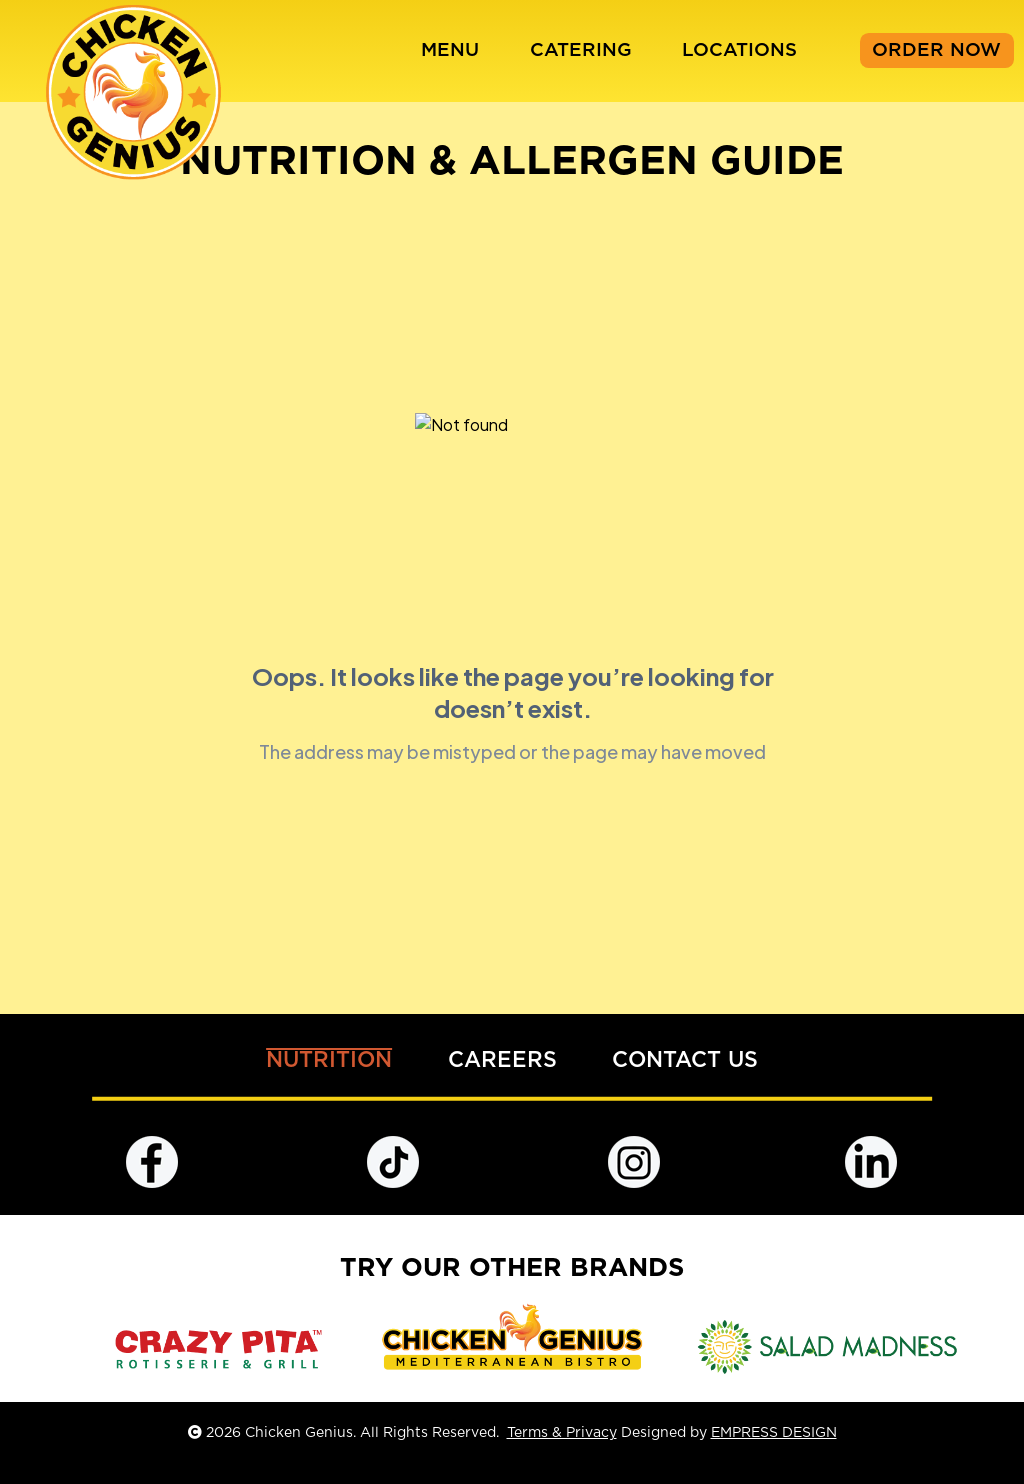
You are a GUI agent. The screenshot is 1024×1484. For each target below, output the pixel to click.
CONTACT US (685, 1060)
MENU (450, 50)
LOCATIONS (739, 50)
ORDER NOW (936, 50)
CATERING (581, 50)
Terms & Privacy (562, 1433)
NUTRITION (329, 1060)
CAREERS (502, 1060)
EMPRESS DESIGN (774, 1433)
